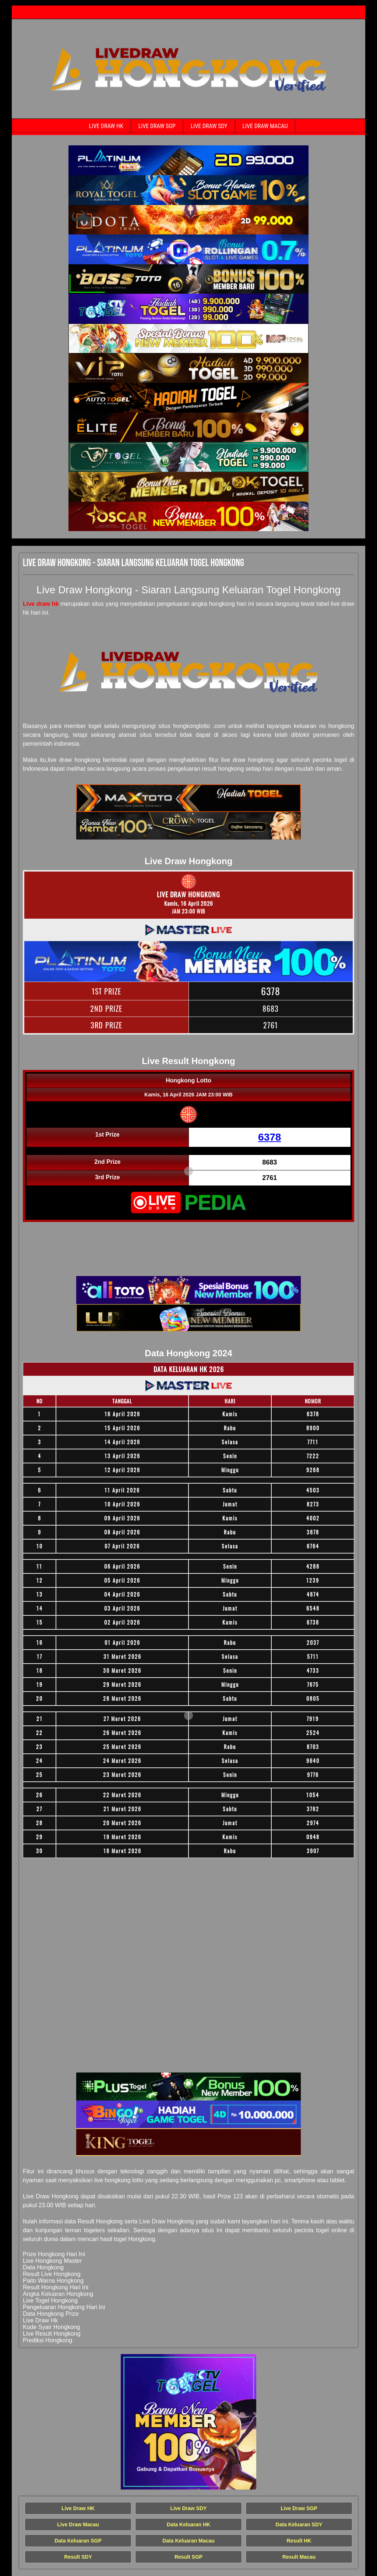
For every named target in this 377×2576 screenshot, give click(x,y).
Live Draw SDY (209, 126)
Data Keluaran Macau (188, 2541)
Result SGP (188, 2557)
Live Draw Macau (265, 126)
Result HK (299, 2541)
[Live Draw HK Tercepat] (188, 160)
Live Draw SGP (157, 126)
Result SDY (78, 2557)
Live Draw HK (106, 126)
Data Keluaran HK (188, 2524)
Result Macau (299, 2557)
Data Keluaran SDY (299, 2524)
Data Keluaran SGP (78, 2541)
